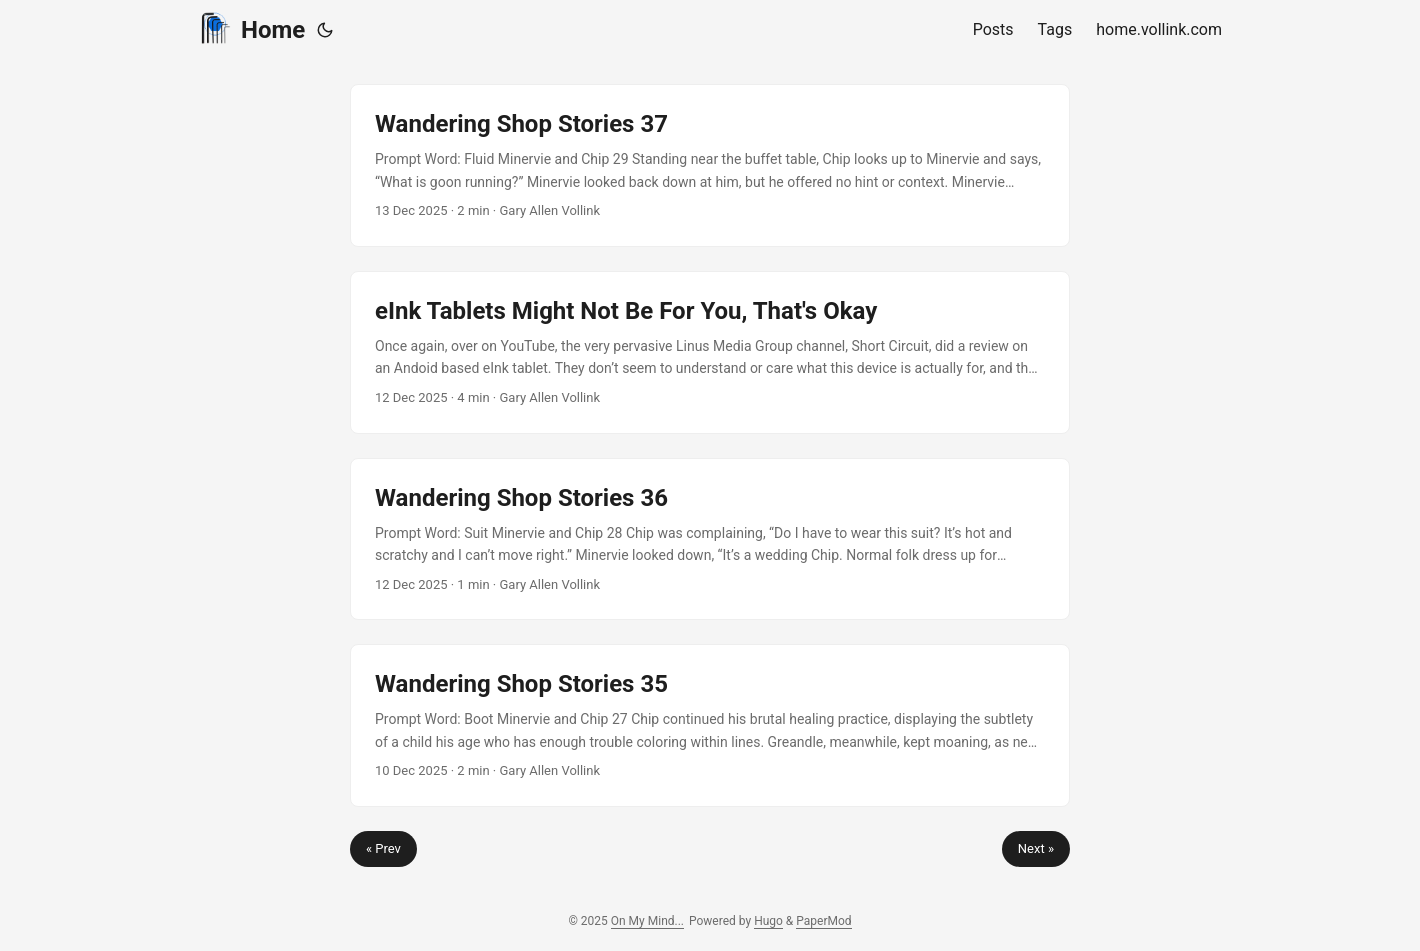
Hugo (768, 921)
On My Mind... (647, 921)
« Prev (383, 848)
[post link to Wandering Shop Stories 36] (710, 539)
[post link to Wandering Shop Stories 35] (710, 725)
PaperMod (823, 921)
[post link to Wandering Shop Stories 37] (710, 165)
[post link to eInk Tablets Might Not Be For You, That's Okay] (710, 352)
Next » (1036, 848)
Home (251, 28)
